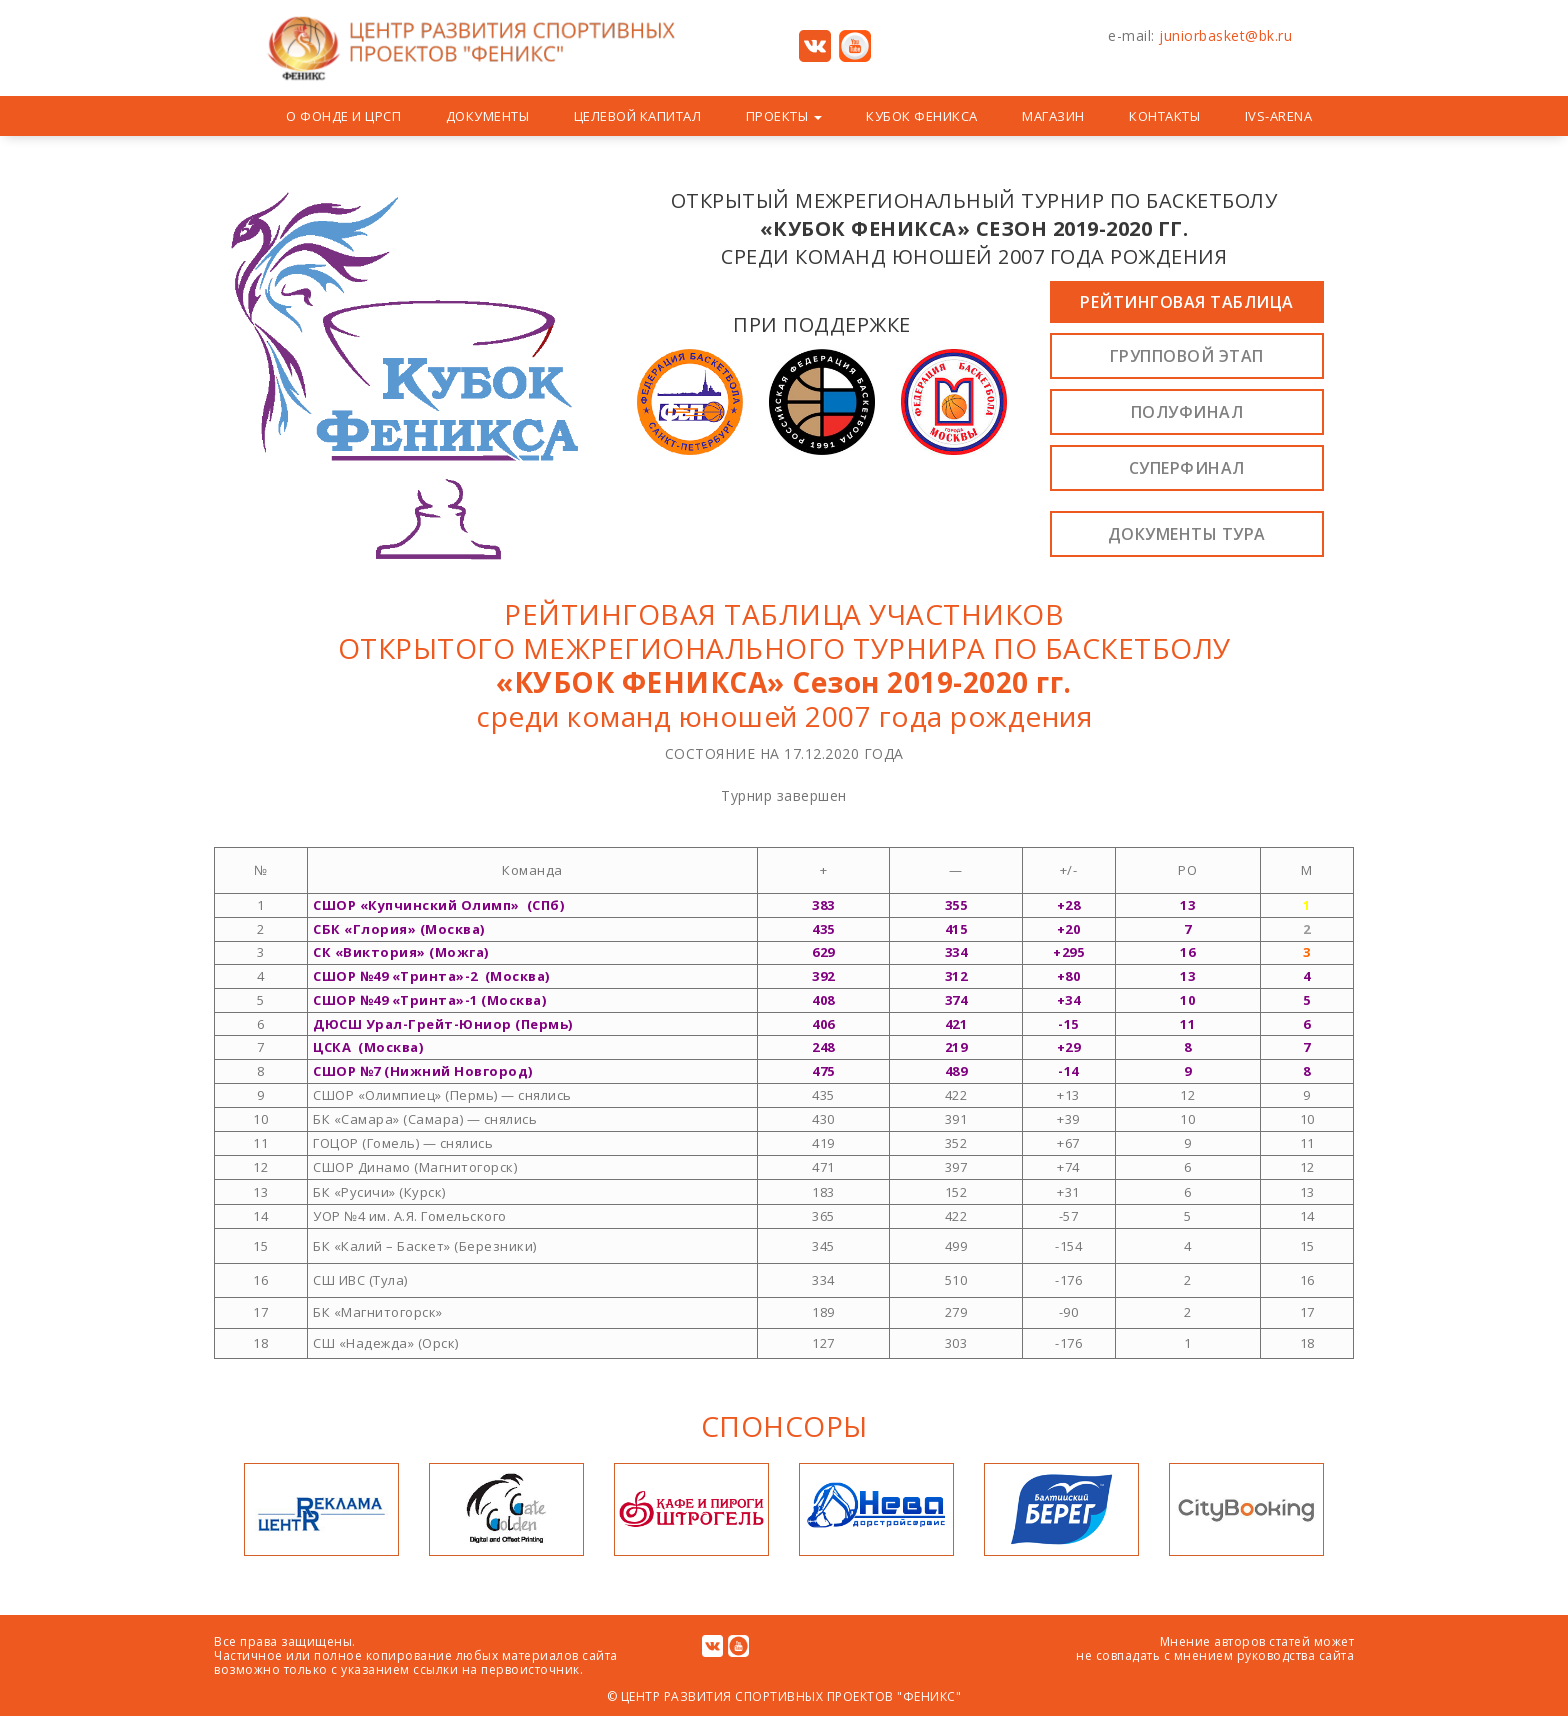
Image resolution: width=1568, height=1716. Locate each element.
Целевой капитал (638, 116)
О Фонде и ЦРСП (343, 116)
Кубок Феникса (922, 116)
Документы (488, 116)
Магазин (1053, 116)
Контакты (1164, 116)
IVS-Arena (1279, 116)
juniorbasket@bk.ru (1225, 35)
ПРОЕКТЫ (784, 116)
